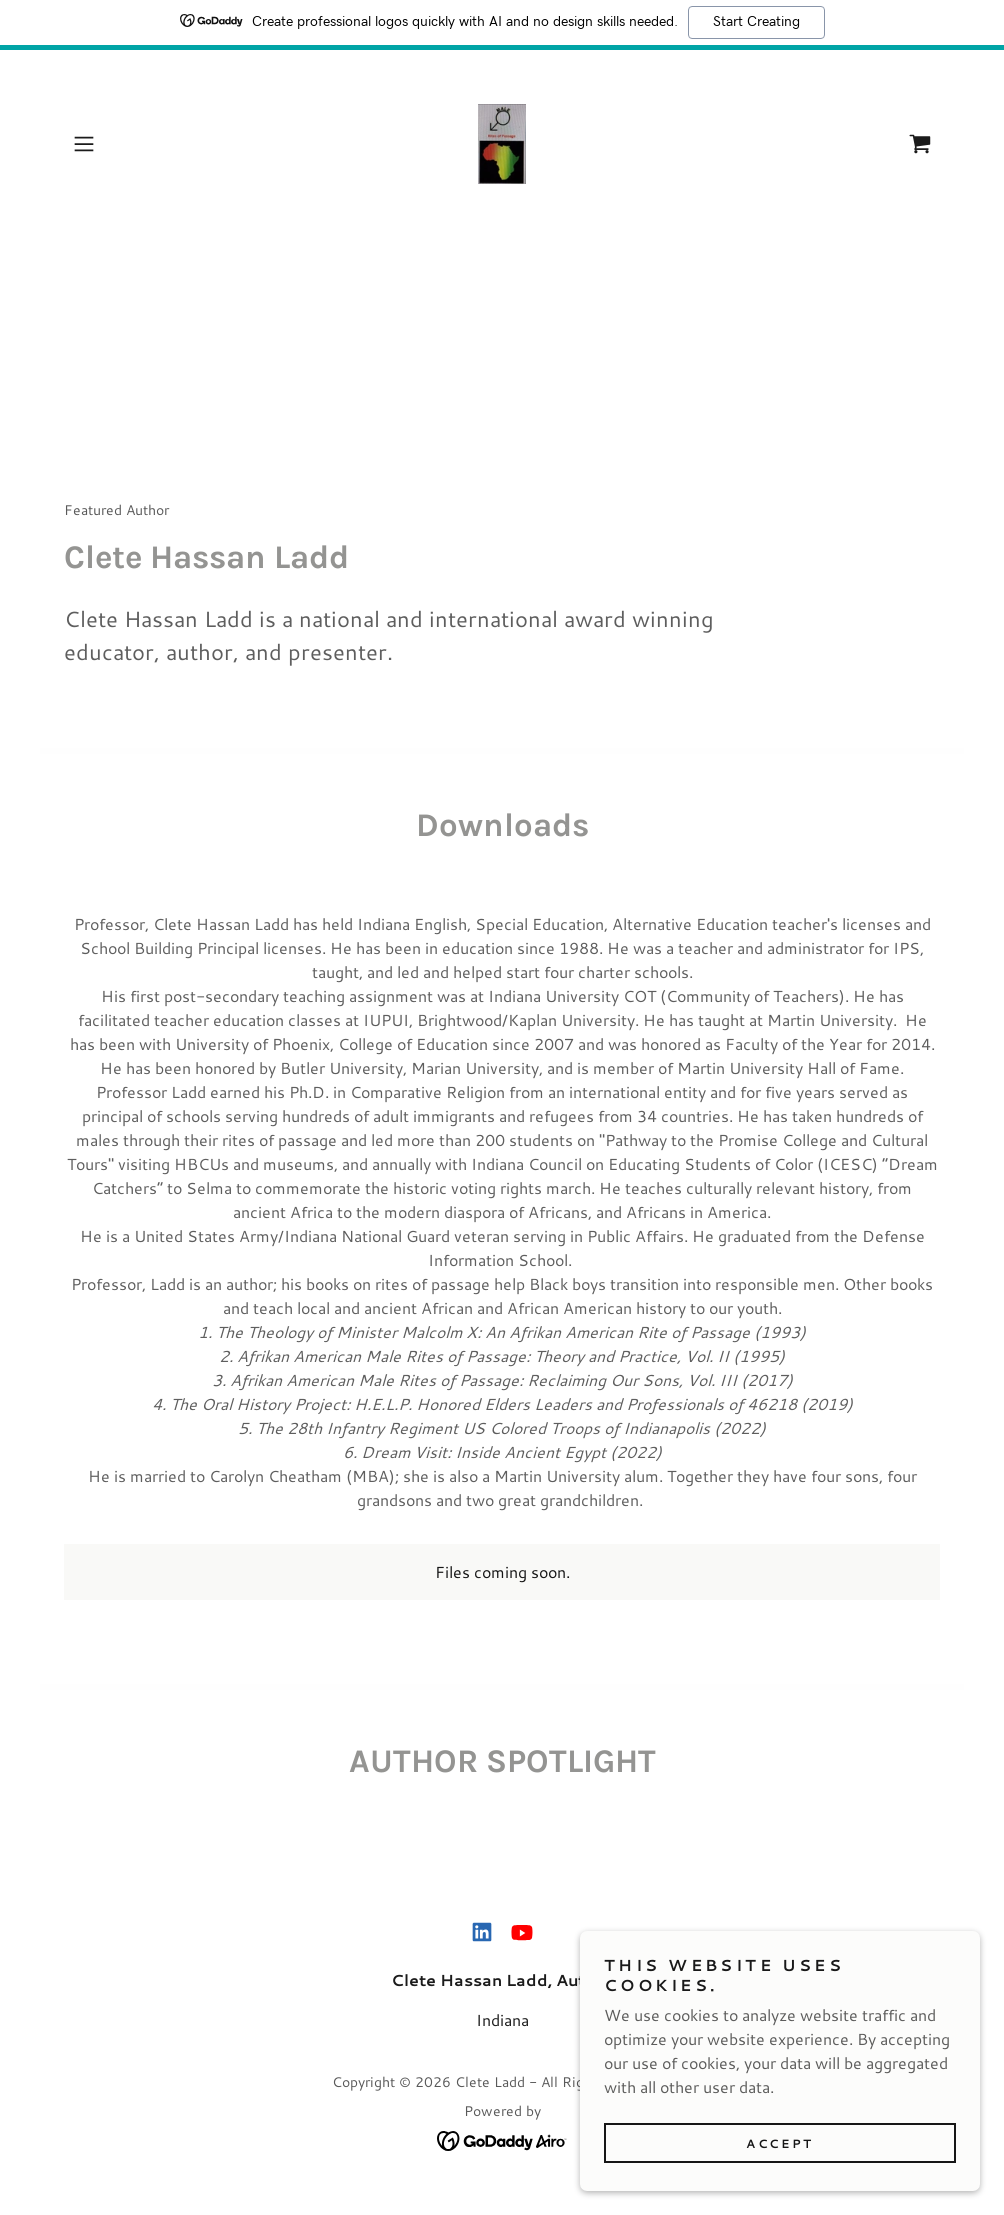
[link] (501, 144)
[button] (129, 144)
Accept (779, 2184)
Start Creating (756, 22)
